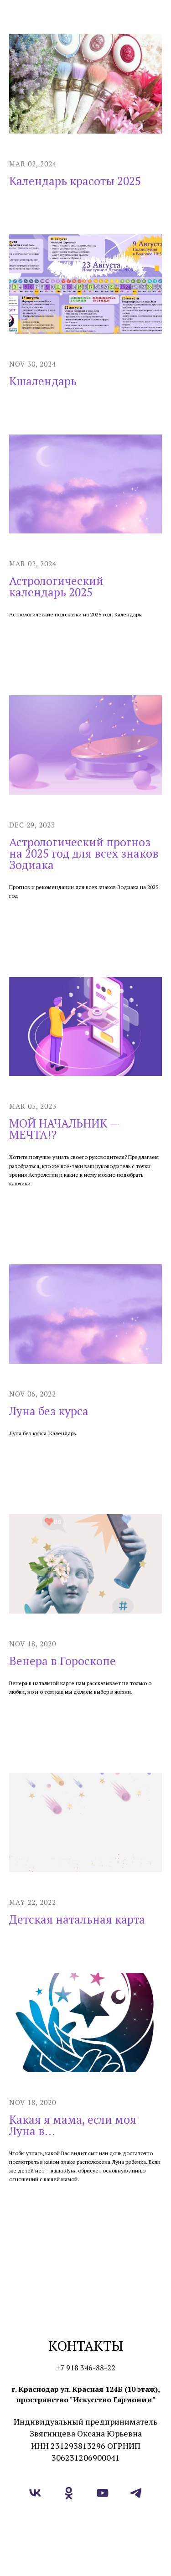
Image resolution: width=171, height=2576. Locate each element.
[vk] (35, 2493)
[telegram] (136, 2493)
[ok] (68, 2493)
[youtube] (102, 2493)
